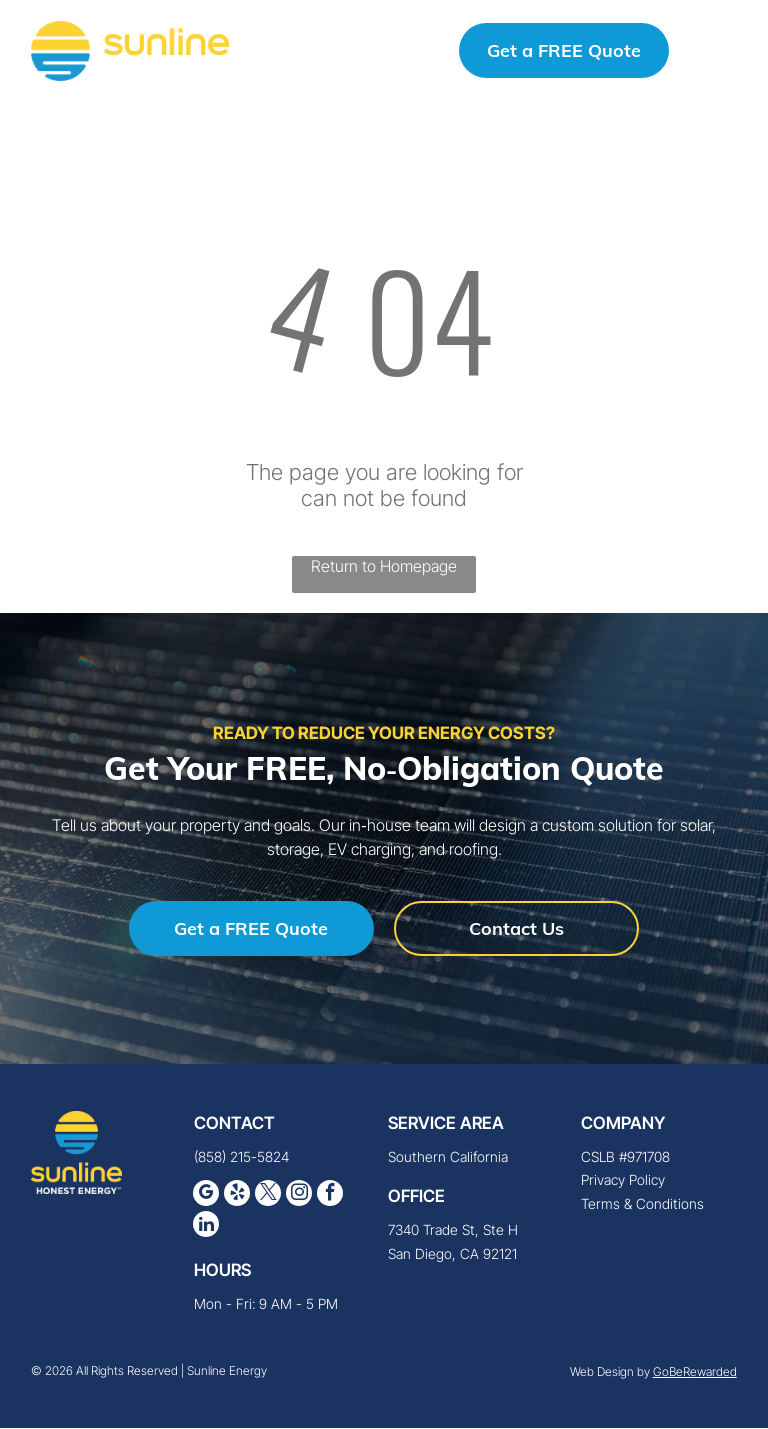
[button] (721, 52)
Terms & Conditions (642, 1205)
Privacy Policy (623, 1181)
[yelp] (237, 1197)
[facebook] (330, 1197)
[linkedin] (206, 1228)
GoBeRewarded (695, 1373)
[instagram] (299, 1197)
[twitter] (268, 1197)
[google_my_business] (206, 1197)
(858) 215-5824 (349, 52)
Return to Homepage (384, 568)
